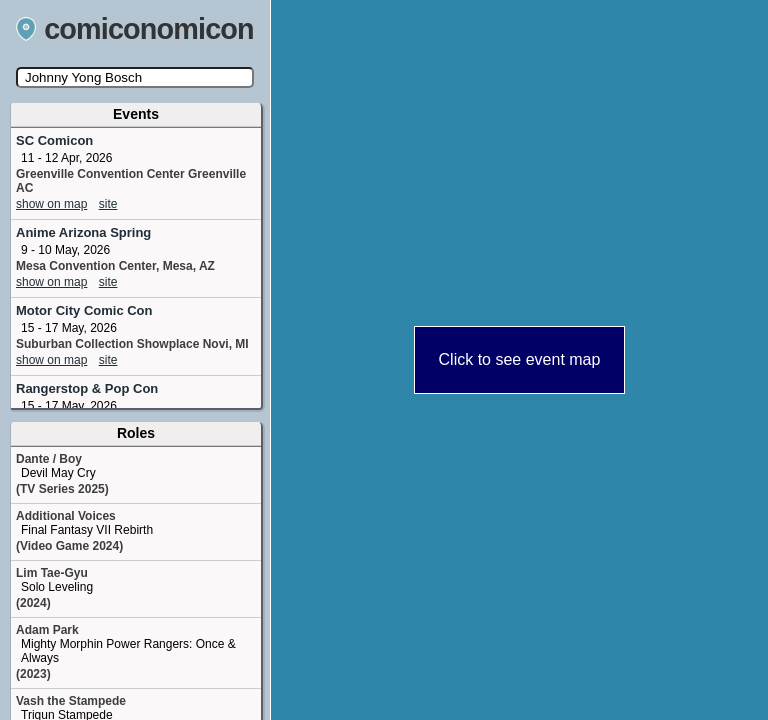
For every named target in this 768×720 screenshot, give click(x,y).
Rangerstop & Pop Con (87, 388)
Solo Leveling (57, 587)
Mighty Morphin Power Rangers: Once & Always (128, 651)
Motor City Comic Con (84, 310)
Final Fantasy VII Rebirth (87, 530)
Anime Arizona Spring (83, 232)
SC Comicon (54, 140)
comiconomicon (135, 29)
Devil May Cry (58, 473)
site (108, 204)
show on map (51, 204)
